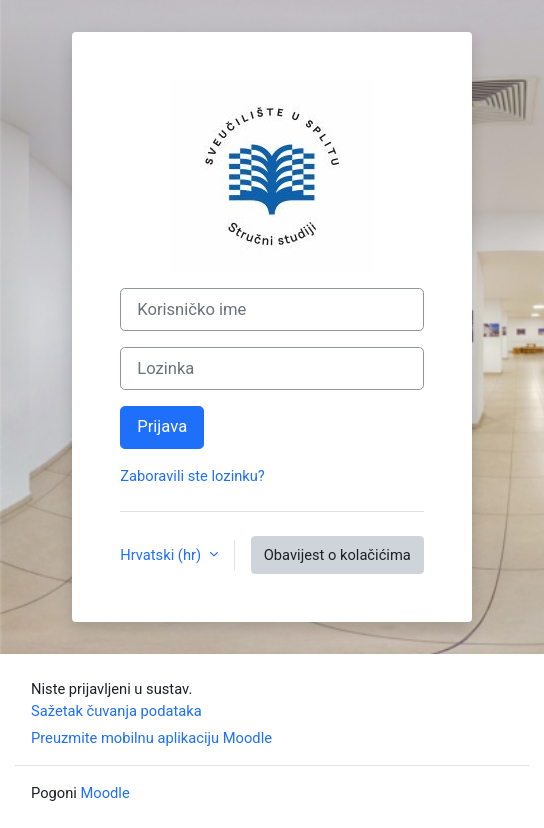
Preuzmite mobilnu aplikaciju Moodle (151, 738)
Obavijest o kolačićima (337, 555)
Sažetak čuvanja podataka (116, 711)
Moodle (105, 793)
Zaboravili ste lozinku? (192, 476)
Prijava (162, 426)
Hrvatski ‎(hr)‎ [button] (162, 555)
